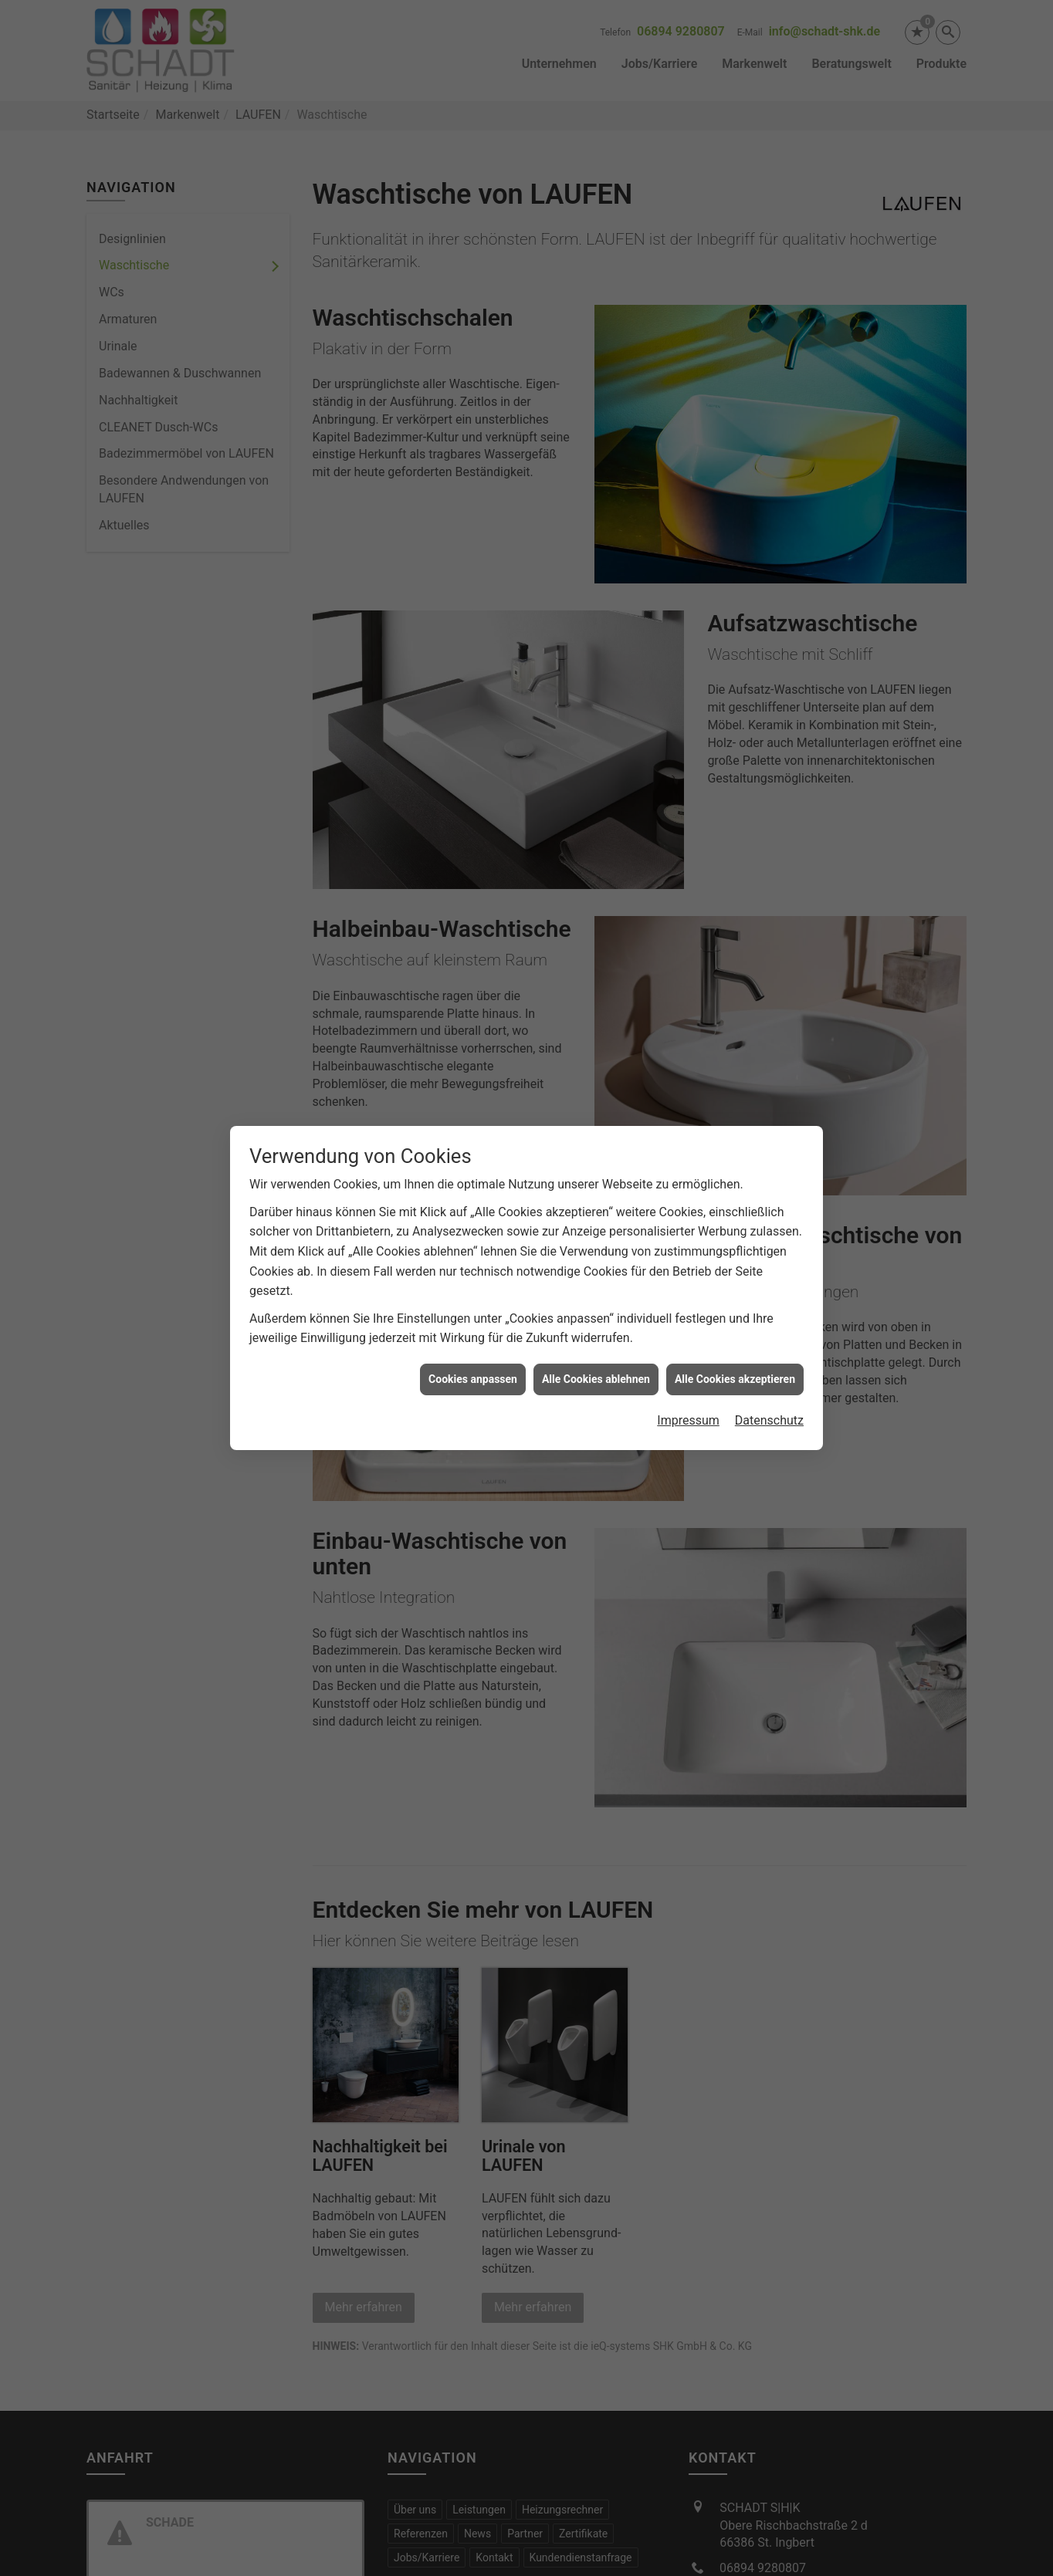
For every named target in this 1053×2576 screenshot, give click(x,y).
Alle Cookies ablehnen (596, 1323)
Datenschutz (769, 1364)
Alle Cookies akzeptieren (735, 1323)
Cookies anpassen (472, 1323)
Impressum (688, 1364)
